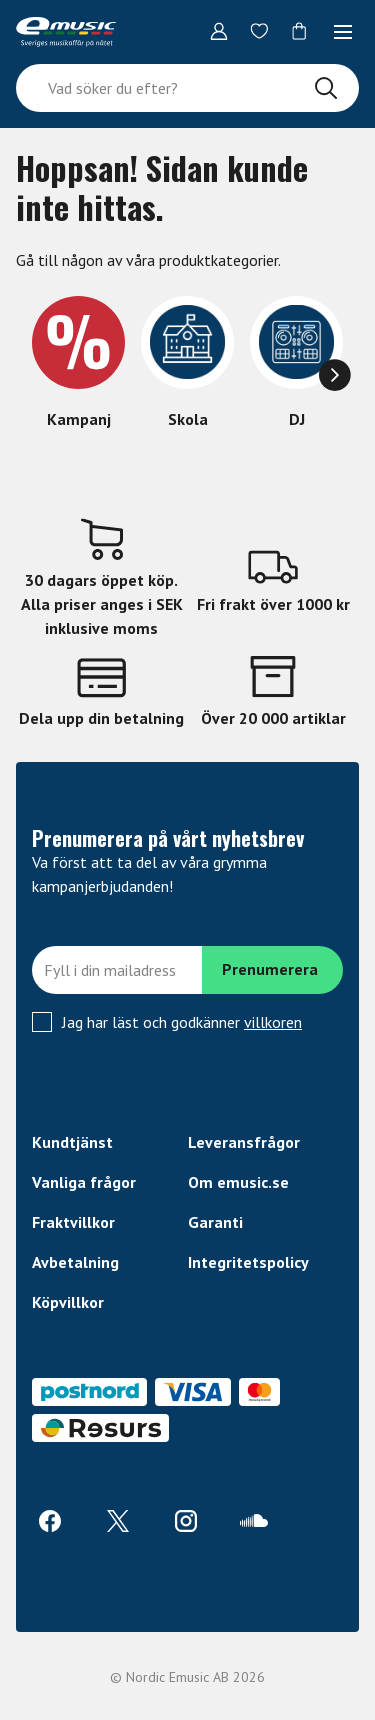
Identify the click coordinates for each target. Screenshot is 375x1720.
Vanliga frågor (84, 1182)
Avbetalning (75, 1262)
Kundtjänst (72, 1142)
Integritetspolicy (248, 1262)
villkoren (273, 1022)
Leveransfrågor (244, 1142)
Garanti (215, 1222)
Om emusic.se (238, 1182)
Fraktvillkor (73, 1222)
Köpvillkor (68, 1302)
